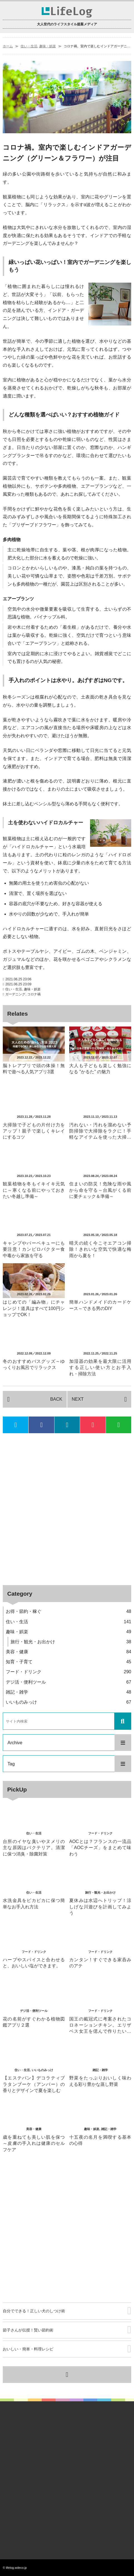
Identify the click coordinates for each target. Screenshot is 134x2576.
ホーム (8, 46)
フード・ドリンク (68, 1671)
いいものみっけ (68, 1702)
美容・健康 (68, 1651)
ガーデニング (15, 994)
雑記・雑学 (68, 1692)
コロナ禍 (34, 994)
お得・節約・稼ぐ (68, 1611)
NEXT (78, 1399)
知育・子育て (68, 1661)
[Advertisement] (67, 1509)
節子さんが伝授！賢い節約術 (28, 2330)
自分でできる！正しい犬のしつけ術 (34, 2311)
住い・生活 (29, 46)
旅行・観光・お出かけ (71, 1641)
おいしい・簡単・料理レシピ (28, 2349)
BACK (56, 1399)
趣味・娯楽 (47, 46)
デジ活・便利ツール (68, 1682)
